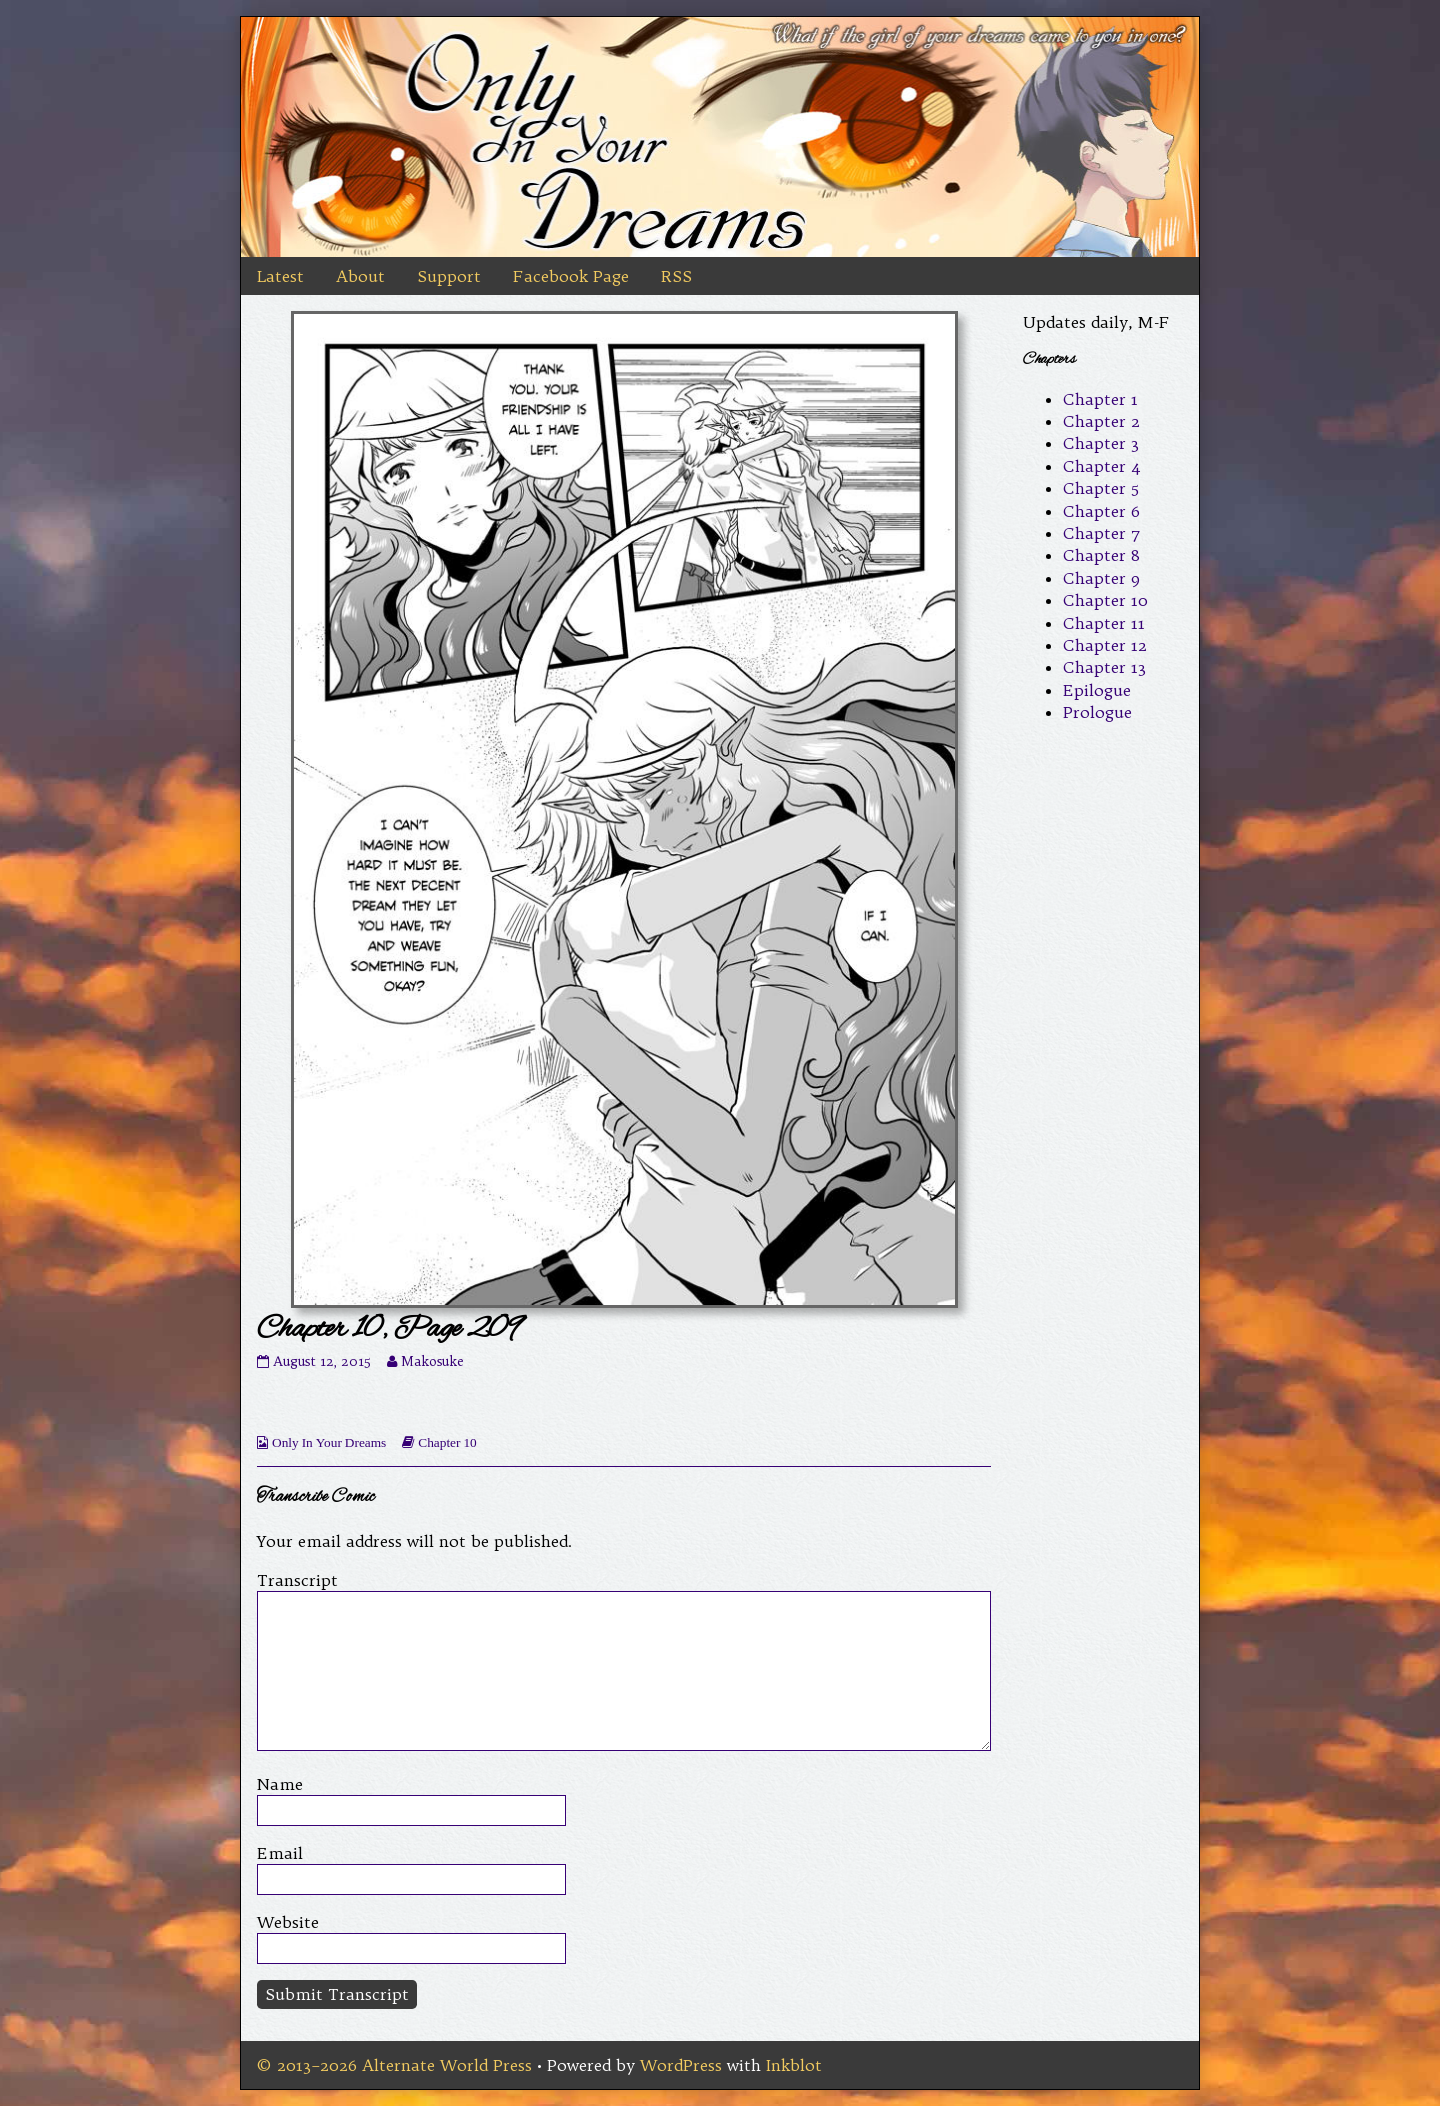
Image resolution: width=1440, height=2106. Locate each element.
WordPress (681, 2065)
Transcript (297, 1580)
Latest (280, 276)
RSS (676, 276)
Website (288, 1922)
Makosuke (432, 1361)
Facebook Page (571, 276)
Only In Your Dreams (329, 1442)
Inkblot (794, 2065)
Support (449, 276)
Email (280, 1853)
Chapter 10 (447, 1442)
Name (280, 1784)
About (360, 276)
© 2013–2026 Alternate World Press (394, 2065)
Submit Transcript (337, 1994)
